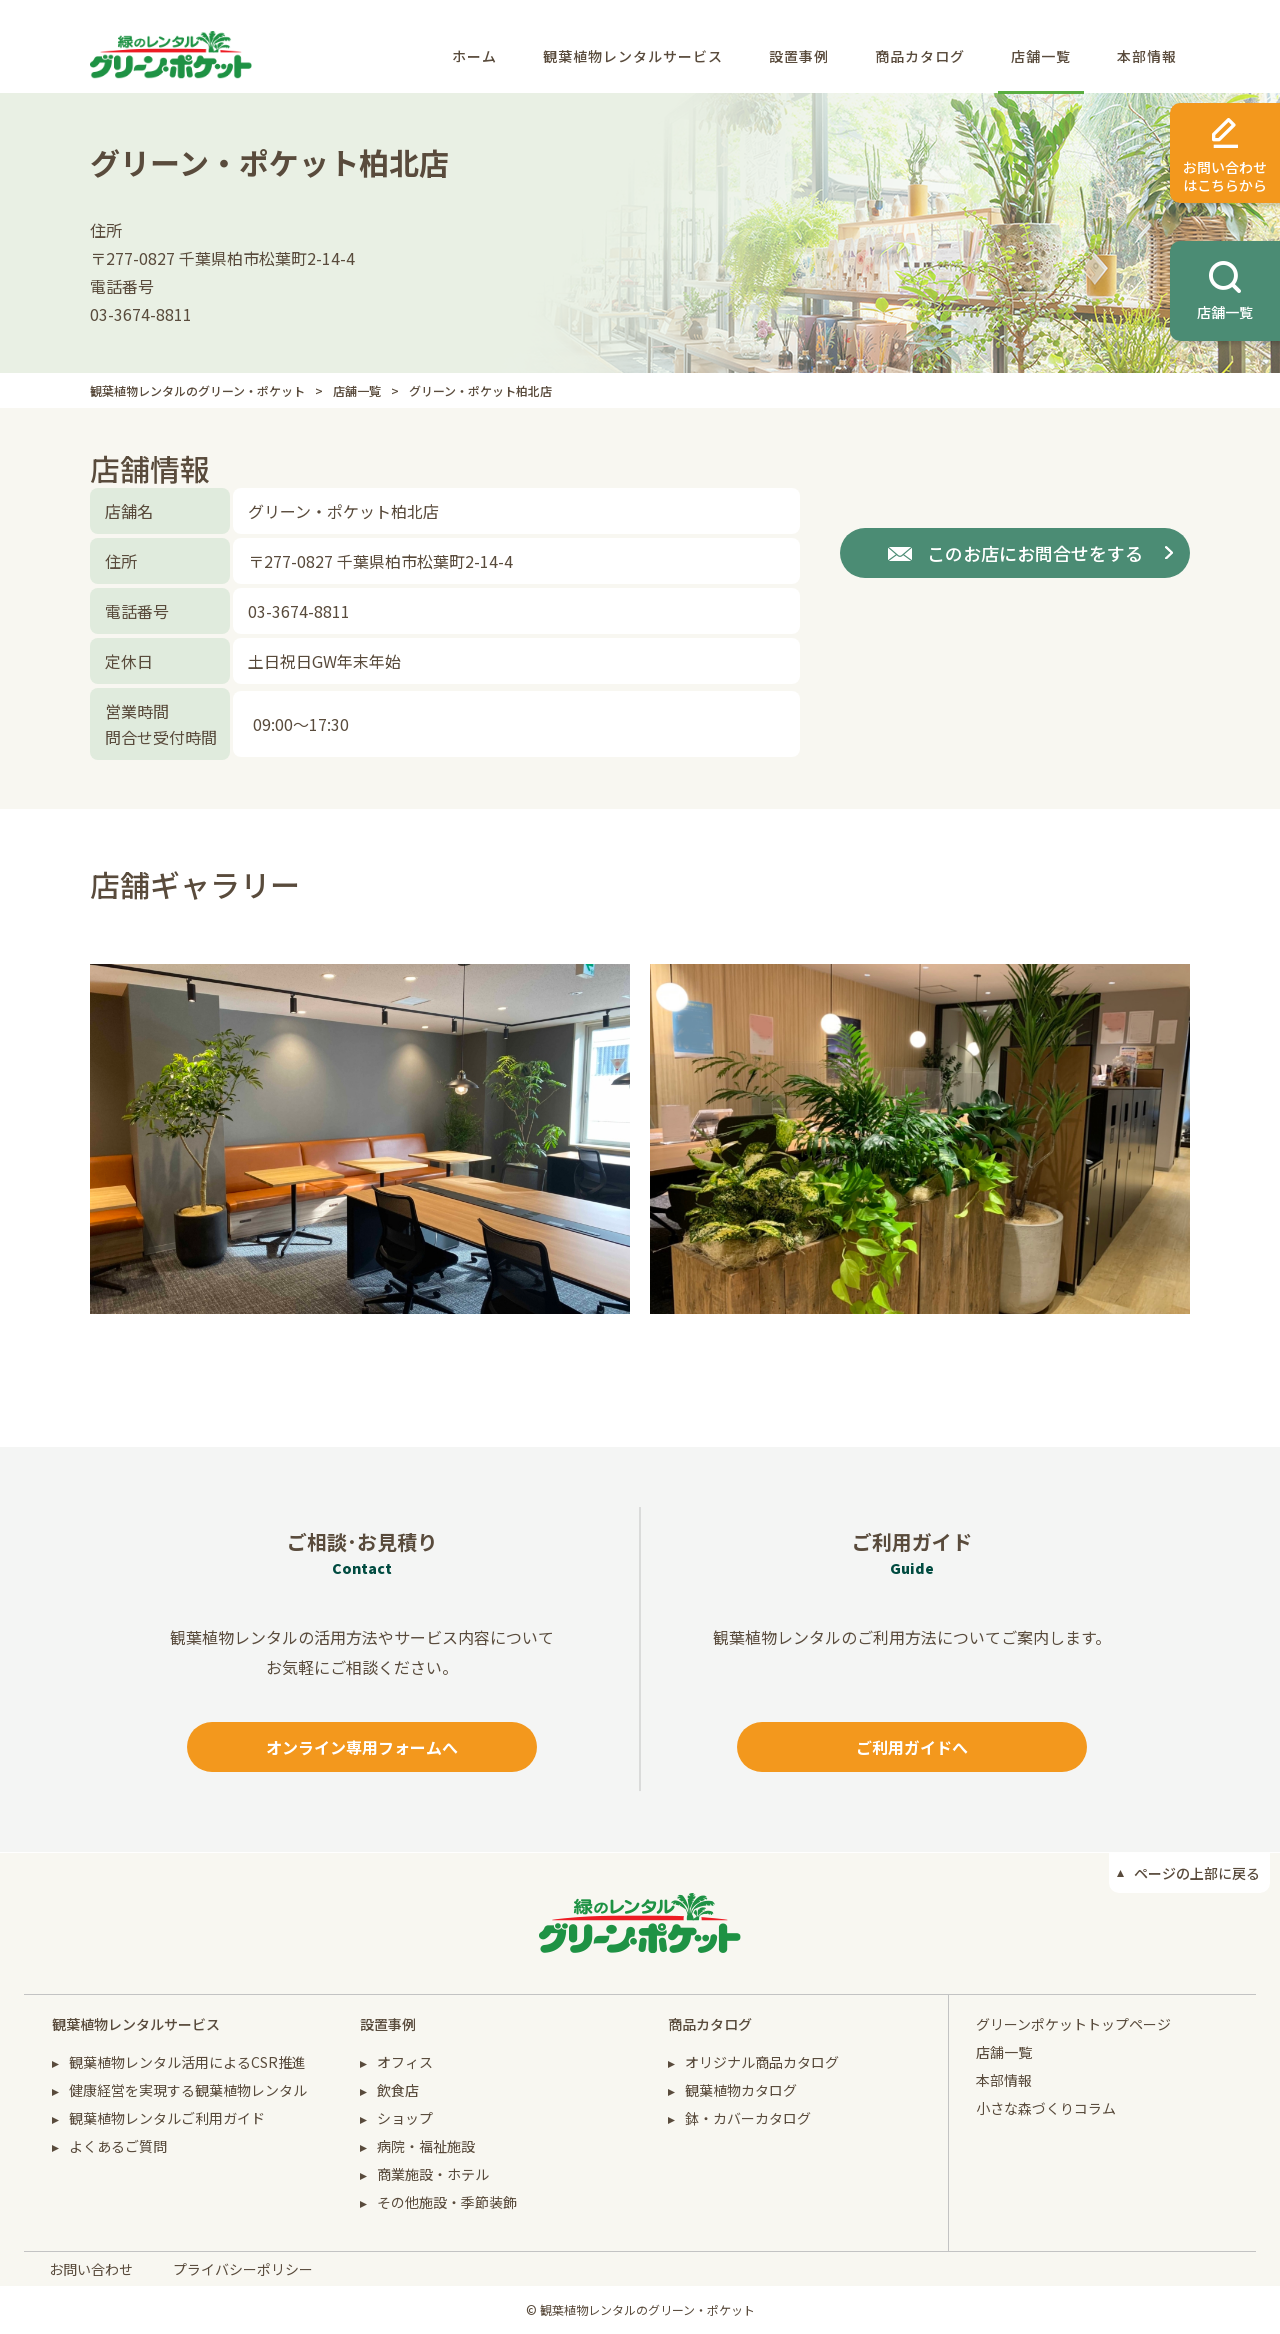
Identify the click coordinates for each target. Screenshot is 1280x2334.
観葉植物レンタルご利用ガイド (167, 2118)
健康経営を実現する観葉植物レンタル (188, 2090)
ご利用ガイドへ (912, 1747)
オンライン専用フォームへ (362, 1747)
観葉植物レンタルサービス (633, 56)
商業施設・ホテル (433, 2174)
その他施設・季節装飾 (447, 2202)
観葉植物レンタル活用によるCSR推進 (187, 2062)
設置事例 (799, 56)
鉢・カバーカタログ (748, 2118)
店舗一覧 (1041, 56)
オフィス (405, 2062)
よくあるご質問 (118, 2146)
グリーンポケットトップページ (1073, 2024)
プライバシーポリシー (243, 2269)
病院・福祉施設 (426, 2146)
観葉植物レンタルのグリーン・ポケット (197, 390)
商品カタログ (920, 56)
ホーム (474, 56)
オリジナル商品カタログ (762, 2062)
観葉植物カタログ (741, 2090)
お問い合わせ (91, 2269)
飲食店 (398, 2090)
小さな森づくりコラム (1046, 2108)
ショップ (405, 2118)
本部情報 (1147, 56)
